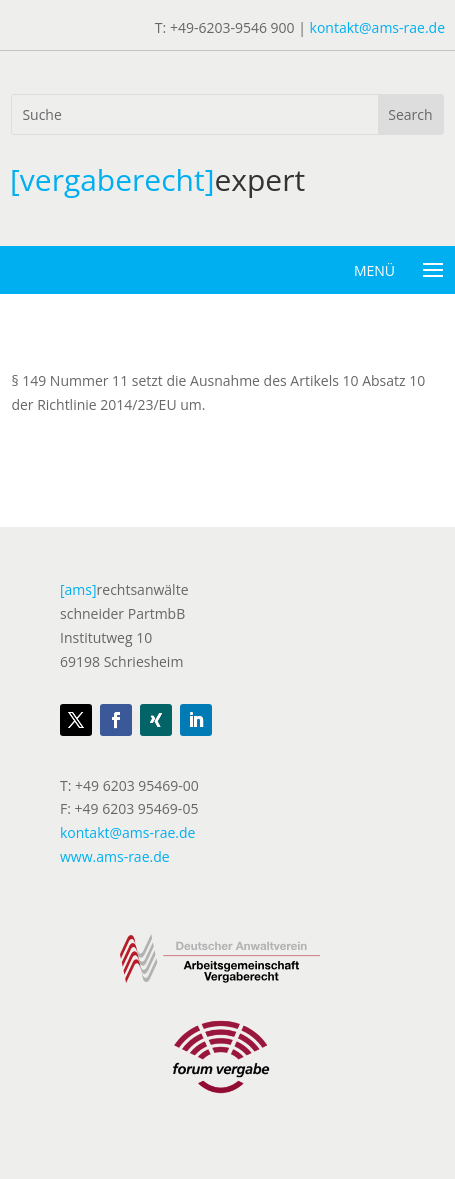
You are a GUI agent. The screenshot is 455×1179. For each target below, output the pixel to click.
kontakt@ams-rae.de (377, 27)
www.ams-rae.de (115, 856)
